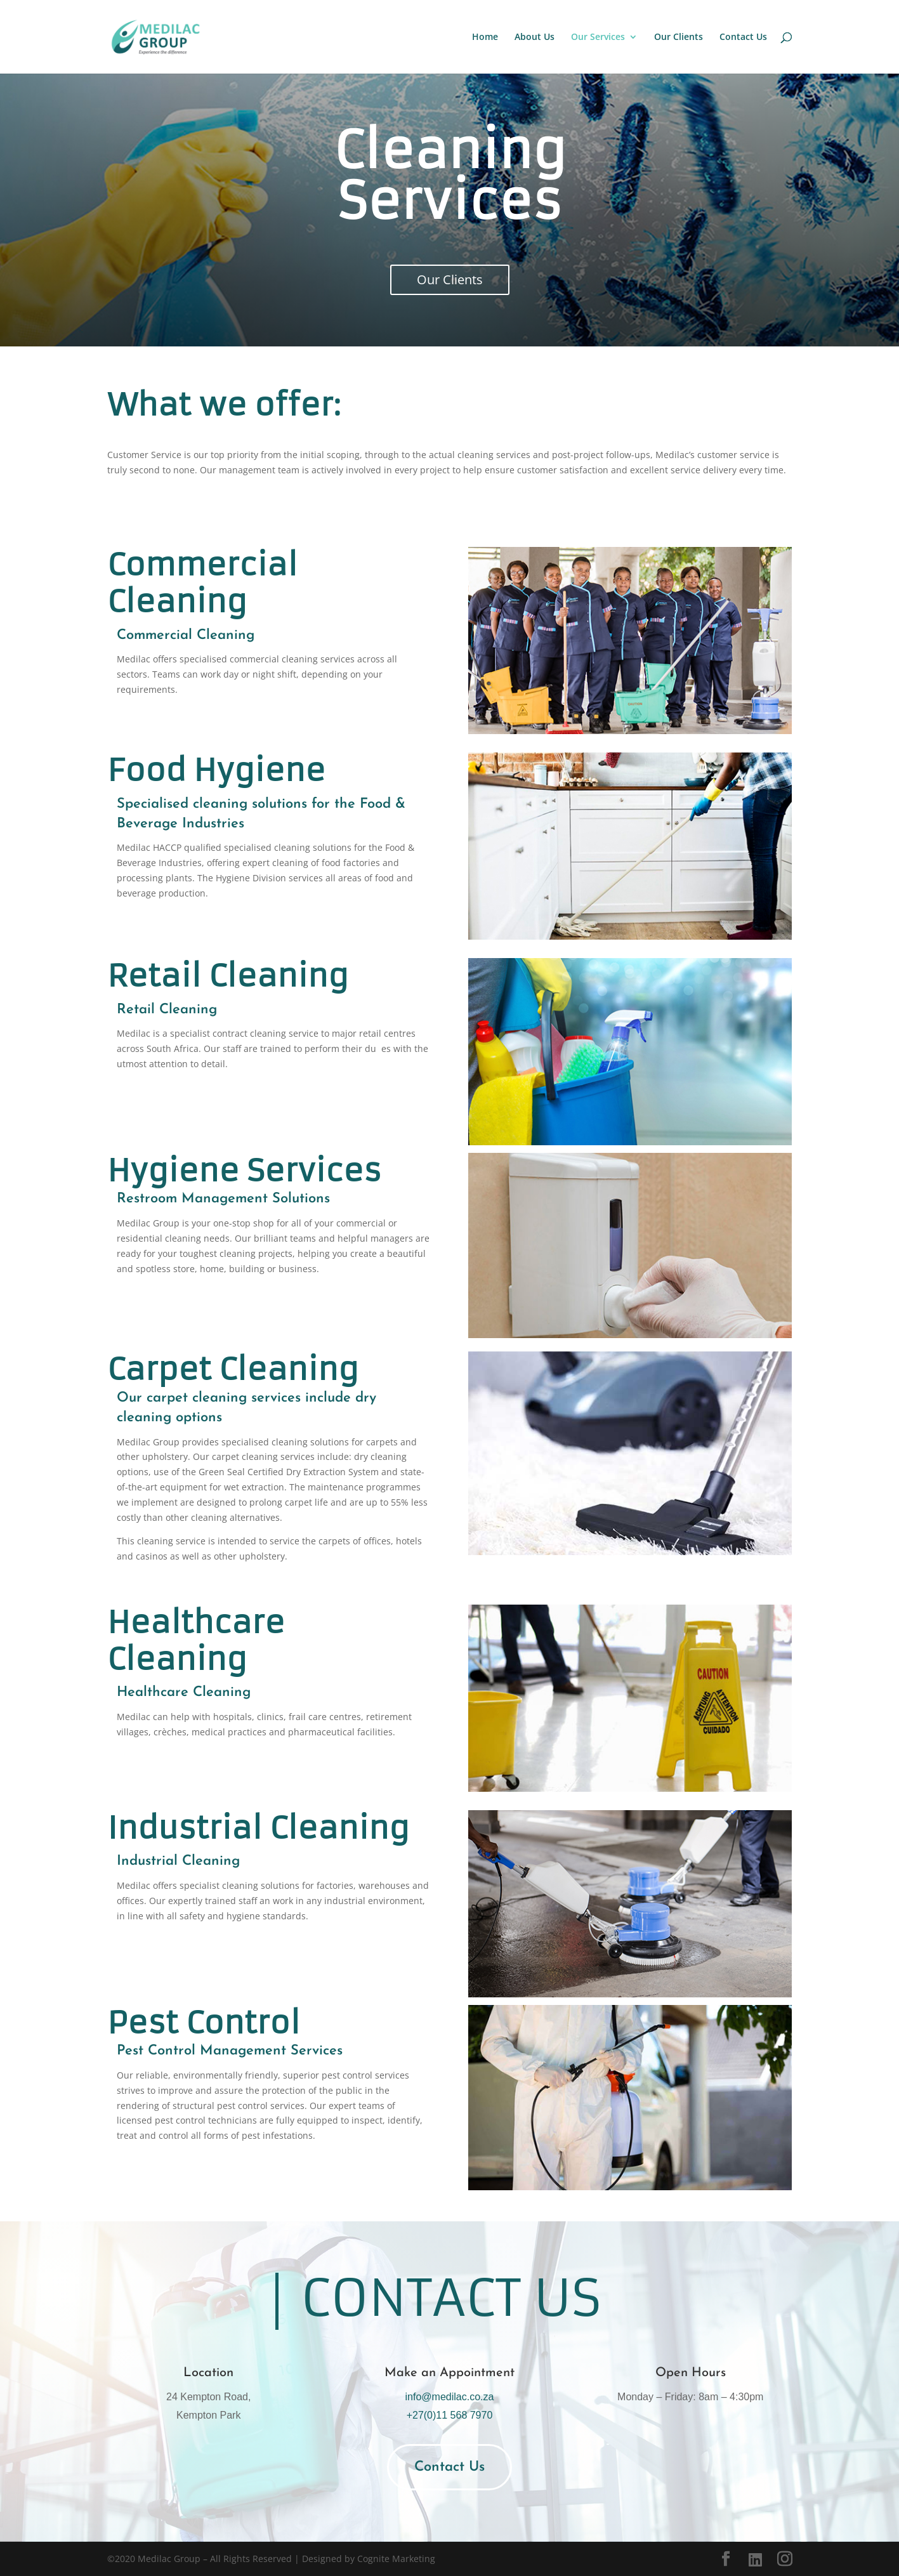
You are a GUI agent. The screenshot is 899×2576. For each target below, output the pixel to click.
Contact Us (743, 37)
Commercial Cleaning (185, 635)
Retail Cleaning (167, 1009)
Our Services (598, 37)
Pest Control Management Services (230, 2051)
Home (485, 37)
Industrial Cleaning (178, 1861)
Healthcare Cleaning (184, 1692)
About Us (534, 37)
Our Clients (678, 37)
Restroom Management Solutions (223, 1199)
